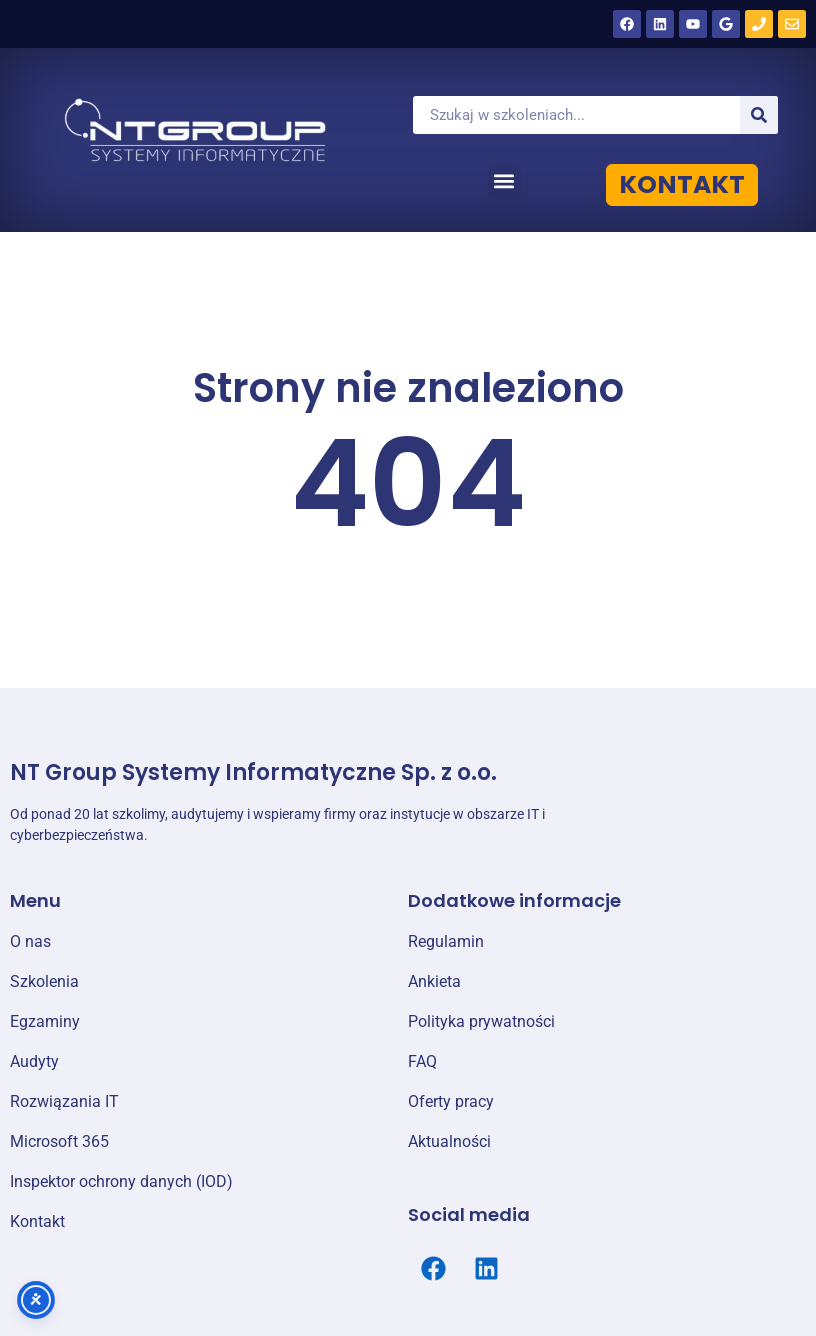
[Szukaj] (759, 115)
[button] (504, 180)
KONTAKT (682, 184)
